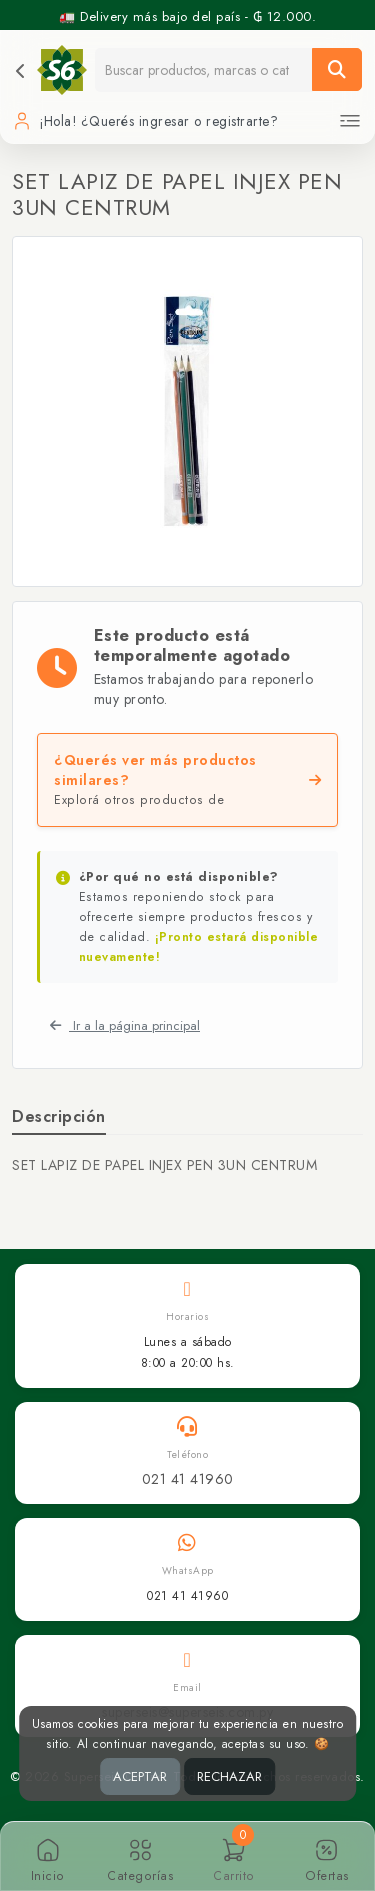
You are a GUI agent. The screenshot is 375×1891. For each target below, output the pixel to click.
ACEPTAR (140, 1776)
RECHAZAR (229, 1776)
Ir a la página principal (125, 1025)
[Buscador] (204, 69)
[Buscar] (337, 69)
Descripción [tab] (59, 1116)
